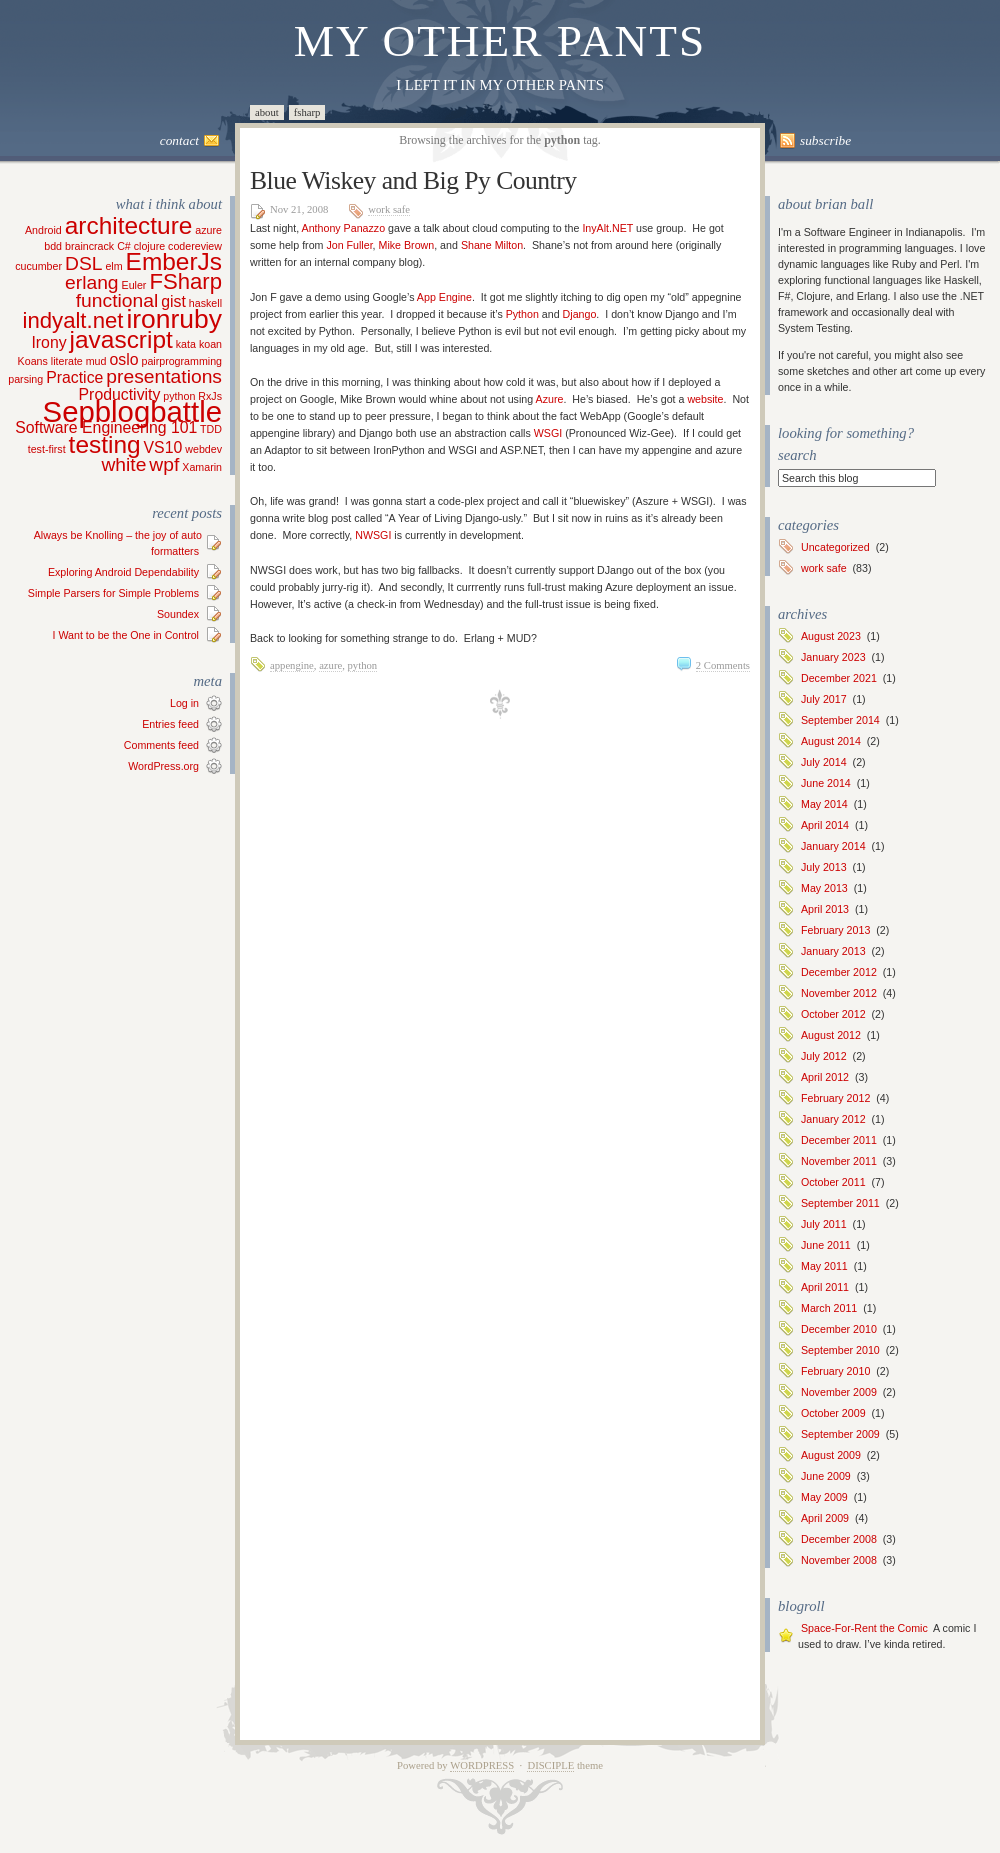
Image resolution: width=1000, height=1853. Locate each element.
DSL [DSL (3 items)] (83, 263)
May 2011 (824, 1266)
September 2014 (840, 720)
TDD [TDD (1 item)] (211, 429)
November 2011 (839, 1161)
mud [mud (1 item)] (96, 361)
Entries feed (170, 724)
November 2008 (839, 1560)
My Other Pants (500, 41)
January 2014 (833, 846)
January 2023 (833, 657)
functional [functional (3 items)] (117, 300)
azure (330, 665)
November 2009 (839, 1392)
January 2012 (833, 1119)
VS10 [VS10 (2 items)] (163, 447)
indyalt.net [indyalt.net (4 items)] (73, 320)
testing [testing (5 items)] (105, 444)
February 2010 (835, 1371)
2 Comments (723, 665)
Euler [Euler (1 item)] (134, 285)
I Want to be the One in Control (125, 635)
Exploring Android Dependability (123, 572)
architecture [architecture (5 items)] (129, 225)
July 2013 (824, 867)
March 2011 (829, 1308)
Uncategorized (835, 547)
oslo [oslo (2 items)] (123, 359)
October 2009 (833, 1413)
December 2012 (839, 972)
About (267, 112)
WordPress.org (163, 766)
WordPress (482, 1765)
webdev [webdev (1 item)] (203, 449)
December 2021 (839, 678)
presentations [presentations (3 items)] (164, 376)
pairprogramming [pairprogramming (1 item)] (181, 361)
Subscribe (825, 140)
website (705, 399)
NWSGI (373, 535)
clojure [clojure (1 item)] (149, 246)
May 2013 (824, 888)
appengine (292, 665)
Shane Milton (492, 245)
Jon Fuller (349, 245)
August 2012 (831, 1035)
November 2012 (839, 993)
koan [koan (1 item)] (210, 344)
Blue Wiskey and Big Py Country (413, 180)
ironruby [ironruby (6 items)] (174, 319)
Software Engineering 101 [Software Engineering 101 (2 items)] (106, 427)
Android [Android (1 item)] (43, 230)
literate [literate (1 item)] (67, 361)
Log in (184, 703)
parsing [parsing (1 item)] (25, 379)
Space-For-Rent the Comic (864, 1628)
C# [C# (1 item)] (124, 246)
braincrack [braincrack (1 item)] (89, 246)
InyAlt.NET (607, 228)
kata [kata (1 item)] (186, 344)
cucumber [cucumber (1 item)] (38, 266)
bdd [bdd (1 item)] (53, 246)
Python (522, 314)
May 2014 (824, 804)
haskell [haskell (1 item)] (205, 303)
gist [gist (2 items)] (173, 301)
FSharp (307, 112)
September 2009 (840, 1434)
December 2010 (839, 1329)
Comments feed (161, 745)
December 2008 (839, 1539)
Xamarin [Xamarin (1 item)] (202, 467)
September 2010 (840, 1350)
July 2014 (824, 762)
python (363, 665)
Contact (179, 140)
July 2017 (824, 699)
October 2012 (833, 1014)
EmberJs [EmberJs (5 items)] (174, 261)
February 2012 (835, 1098)
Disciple (550, 1765)
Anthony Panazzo (344, 228)
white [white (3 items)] (123, 464)
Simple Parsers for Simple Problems (113, 593)
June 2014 (826, 783)
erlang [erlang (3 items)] (92, 282)
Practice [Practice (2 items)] (74, 377)
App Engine (444, 297)
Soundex (178, 614)
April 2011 (825, 1287)
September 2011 (840, 1203)
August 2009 (831, 1455)
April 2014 (825, 825)
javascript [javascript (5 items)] (121, 339)
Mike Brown (407, 245)
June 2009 (826, 1476)
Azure (550, 399)
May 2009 (824, 1497)
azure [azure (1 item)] (208, 230)
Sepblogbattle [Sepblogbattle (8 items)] (132, 411)
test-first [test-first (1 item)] (47, 449)
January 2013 (833, 951)
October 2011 (833, 1182)
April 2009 (825, 1518)
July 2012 (824, 1056)
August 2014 (831, 741)
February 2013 (835, 930)
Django (580, 314)
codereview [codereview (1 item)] (195, 246)
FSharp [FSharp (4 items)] (185, 281)
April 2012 (825, 1077)
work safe (389, 209)
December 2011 (839, 1140)
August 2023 (831, 636)
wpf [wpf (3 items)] (164, 464)
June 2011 (826, 1245)
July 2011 (824, 1224)
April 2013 (825, 909)
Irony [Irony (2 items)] (48, 342)
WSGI (548, 433)
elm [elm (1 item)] (113, 266)
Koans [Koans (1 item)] (33, 361)
